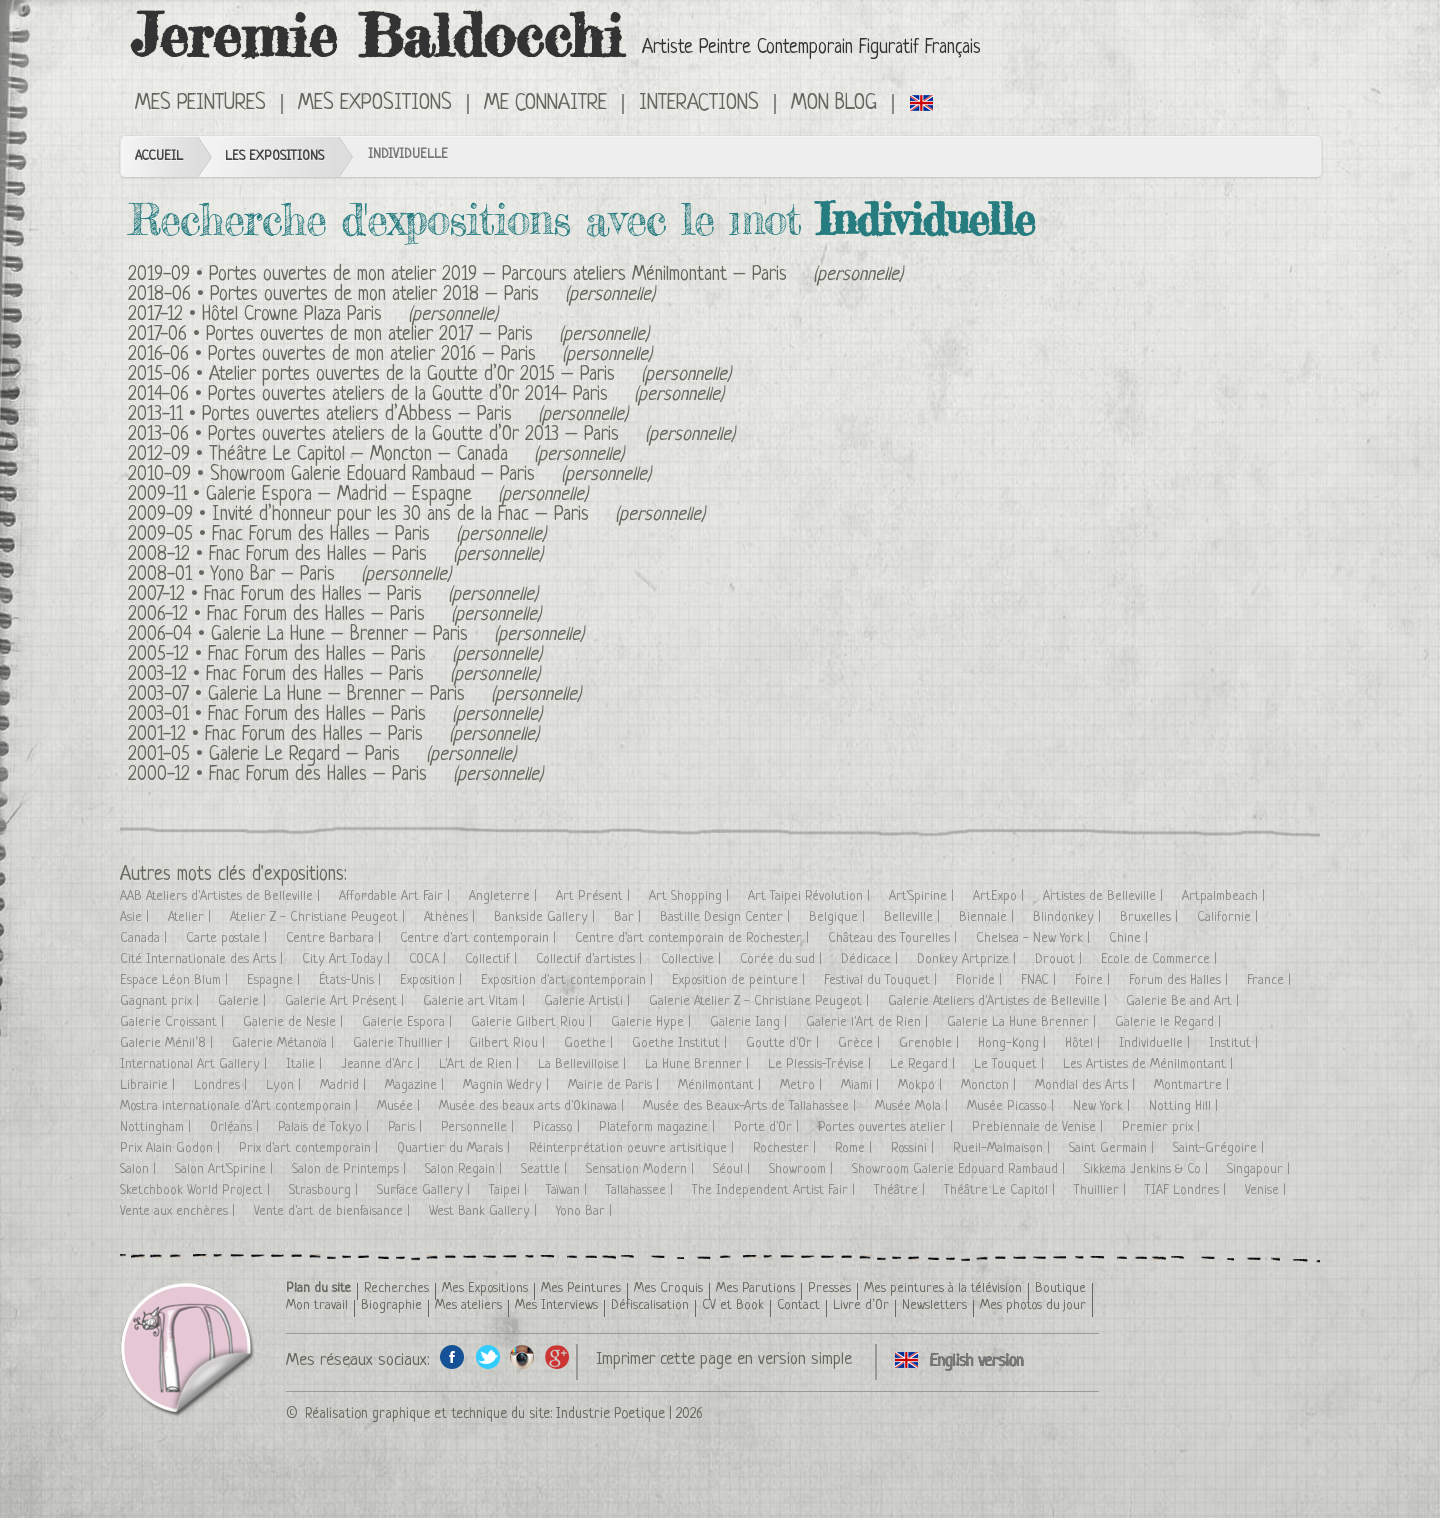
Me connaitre (545, 104)
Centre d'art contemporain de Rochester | (694, 938)
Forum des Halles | (1180, 980)
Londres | (222, 1085)
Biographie (391, 1305)
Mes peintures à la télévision (943, 1288)
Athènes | (451, 917)
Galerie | (244, 1001)
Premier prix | (1163, 1127)
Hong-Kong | (1014, 1043)
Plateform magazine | (659, 1127)
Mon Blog (834, 104)
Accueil (159, 156)
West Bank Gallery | (485, 1211)
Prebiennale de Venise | (1039, 1127)
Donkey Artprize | (968, 959)
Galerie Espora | (409, 1022)
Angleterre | (505, 896)
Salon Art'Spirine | (226, 1169)
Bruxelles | (1151, 917)
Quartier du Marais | (455, 1148)
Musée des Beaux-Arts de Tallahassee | (751, 1106)
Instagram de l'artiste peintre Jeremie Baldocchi (522, 1356)
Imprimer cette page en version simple (724, 1359)
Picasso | (558, 1127)
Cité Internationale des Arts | (203, 959)
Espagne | (275, 980)
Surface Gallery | (425, 1190)
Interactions (699, 104)
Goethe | (590, 1043)
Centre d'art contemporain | (480, 938)
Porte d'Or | (768, 1127)
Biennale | (988, 917)
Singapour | (1260, 1169)
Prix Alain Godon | (172, 1148)
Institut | (1235, 1043)
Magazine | (416, 1085)
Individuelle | (1156, 1043)
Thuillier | (1102, 1190)
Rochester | (786, 1148)
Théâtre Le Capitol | (1001, 1190)
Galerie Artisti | (589, 1001)
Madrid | (345, 1085)
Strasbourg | (325, 1190)
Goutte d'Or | (784, 1043)
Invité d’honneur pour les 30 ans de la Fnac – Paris (400, 515)
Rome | (855, 1148)
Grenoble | (931, 1043)
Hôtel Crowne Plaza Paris (292, 315)
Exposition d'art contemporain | (569, 980)
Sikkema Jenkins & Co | (1148, 1169)
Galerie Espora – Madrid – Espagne (339, 495)
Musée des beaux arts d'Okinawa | (533, 1106)
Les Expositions (274, 156)
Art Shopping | (691, 896)
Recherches (396, 1288)
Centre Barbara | (335, 938)
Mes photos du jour (1033, 1305)
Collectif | (493, 959)
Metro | (803, 1085)
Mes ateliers (468, 1305)
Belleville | (914, 917)
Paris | (407, 1127)
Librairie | (149, 1085)
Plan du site (318, 1288)
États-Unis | (352, 980)
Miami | (862, 1085)
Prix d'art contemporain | (310, 1148)
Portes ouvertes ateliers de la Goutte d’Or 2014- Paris (408, 395)
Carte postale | (228, 938)
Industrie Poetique (610, 1414)
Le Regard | (924, 1064)
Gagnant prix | (161, 1001)
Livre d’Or (861, 1305)
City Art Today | (348, 959)
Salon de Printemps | (351, 1169)
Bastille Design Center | (727, 917)
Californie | (1229, 917)
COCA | (429, 959)
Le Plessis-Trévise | (821, 1064)
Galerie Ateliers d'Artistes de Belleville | (999, 1001)
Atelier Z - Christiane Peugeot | (319, 917)
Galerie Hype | (653, 1022)
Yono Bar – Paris (273, 575)
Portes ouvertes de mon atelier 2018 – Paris (374, 295)
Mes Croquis (668, 1288)
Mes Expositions (375, 104)
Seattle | (546, 1169)
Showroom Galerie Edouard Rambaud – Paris (372, 475)
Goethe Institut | (681, 1043)
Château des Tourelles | (894, 938)
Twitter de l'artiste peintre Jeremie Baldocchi (487, 1356)
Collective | (693, 959)
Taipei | (510, 1190)
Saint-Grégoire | (1220, 1148)
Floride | (981, 980)
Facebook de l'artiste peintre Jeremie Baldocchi (452, 1356)
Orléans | (236, 1127)
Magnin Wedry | (508, 1085)
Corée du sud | (783, 959)
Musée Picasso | (1012, 1106)
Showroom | (803, 1169)
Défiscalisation (650, 1305)
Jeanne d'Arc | (382, 1064)
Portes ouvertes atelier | (887, 1127)
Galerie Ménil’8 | (168, 1043)
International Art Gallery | (195, 1064)
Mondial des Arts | (1087, 1085)
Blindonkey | (1069, 917)
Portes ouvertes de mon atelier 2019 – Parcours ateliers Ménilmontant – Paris (498, 275)
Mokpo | (922, 1085)
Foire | (1094, 980)
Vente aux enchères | (179, 1211)
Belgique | (839, 917)
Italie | (306, 1064)
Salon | (140, 1169)
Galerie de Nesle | (295, 1022)
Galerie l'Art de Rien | (869, 1022)
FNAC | (1040, 980)
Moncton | (990, 1085)
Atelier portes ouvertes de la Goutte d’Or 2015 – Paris (412, 375)
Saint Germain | (1113, 1148)
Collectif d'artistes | (591, 959)
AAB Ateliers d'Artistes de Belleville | (222, 896)
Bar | (629, 917)
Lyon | (285, 1085)
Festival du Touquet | (882, 980)
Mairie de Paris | (615, 1085)
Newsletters (934, 1305)
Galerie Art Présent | (346, 1001)
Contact (798, 1305)
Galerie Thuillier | (403, 1043)
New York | (1103, 1106)
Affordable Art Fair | (396, 896)
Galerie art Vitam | (476, 1001)
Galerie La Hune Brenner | (1023, 1022)
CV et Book (733, 1305)
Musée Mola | (913, 1106)
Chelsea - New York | (1035, 938)
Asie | (136, 917)
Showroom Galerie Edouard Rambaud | (960, 1169)
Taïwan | (568, 1190)
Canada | (145, 938)
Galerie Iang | (750, 1022)
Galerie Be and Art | (1184, 1001)
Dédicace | (871, 959)
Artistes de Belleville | (1105, 896)
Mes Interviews (556, 1305)
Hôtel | (1084, 1043)
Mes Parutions (755, 1288)
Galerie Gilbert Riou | (533, 1022)
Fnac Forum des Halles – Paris (321, 535)
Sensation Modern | (642, 1169)
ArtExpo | (1000, 896)
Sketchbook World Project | (197, 1190)
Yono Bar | (586, 1211)
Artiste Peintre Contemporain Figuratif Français (811, 48)
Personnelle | (479, 1127)
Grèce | (861, 1043)
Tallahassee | (641, 1190)
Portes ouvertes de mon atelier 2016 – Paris (372, 355)
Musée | (400, 1106)
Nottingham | (157, 1127)
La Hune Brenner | (699, 1064)
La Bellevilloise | (584, 1064)
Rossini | (914, 1148)
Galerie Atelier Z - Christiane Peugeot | (761, 1001)
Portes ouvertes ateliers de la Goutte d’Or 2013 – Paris (413, 435)
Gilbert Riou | (509, 1043)
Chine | (1130, 938)
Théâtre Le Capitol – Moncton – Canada (358, 455)
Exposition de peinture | (740, 980)
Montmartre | (1193, 1085)
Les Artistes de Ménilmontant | (1150, 1064)
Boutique (1060, 1288)
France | (1271, 980)
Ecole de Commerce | (1161, 959)
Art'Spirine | (923, 896)
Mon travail (317, 1305)
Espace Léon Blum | (176, 980)
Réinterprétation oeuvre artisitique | (633, 1148)
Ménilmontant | (721, 1085)
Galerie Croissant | (174, 1022)
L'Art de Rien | (481, 1064)
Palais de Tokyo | (325, 1127)
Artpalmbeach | (1225, 896)
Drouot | (1060, 959)
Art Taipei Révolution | (811, 896)
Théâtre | (901, 1190)
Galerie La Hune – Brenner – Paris (339, 635)
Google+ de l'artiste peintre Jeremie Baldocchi (557, 1356)
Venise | (1267, 1190)
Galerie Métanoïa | (285, 1043)
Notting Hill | (1185, 1106)
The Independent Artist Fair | (775, 1190)
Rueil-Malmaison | (1003, 1148)
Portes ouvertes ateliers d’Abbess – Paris (357, 415)
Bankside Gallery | (546, 917)
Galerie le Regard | (1170, 1022)
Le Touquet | (1011, 1064)
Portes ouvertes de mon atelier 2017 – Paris (369, 335)
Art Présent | (595, 896)
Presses (829, 1288)
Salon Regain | (465, 1169)
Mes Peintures (200, 104)
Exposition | (433, 980)
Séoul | (733, 1169)
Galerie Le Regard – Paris (304, 755)
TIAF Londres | (1187, 1190)
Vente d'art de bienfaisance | (334, 1211)
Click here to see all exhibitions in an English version (922, 102)
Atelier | (191, 917)
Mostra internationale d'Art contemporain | (241, 1106)
